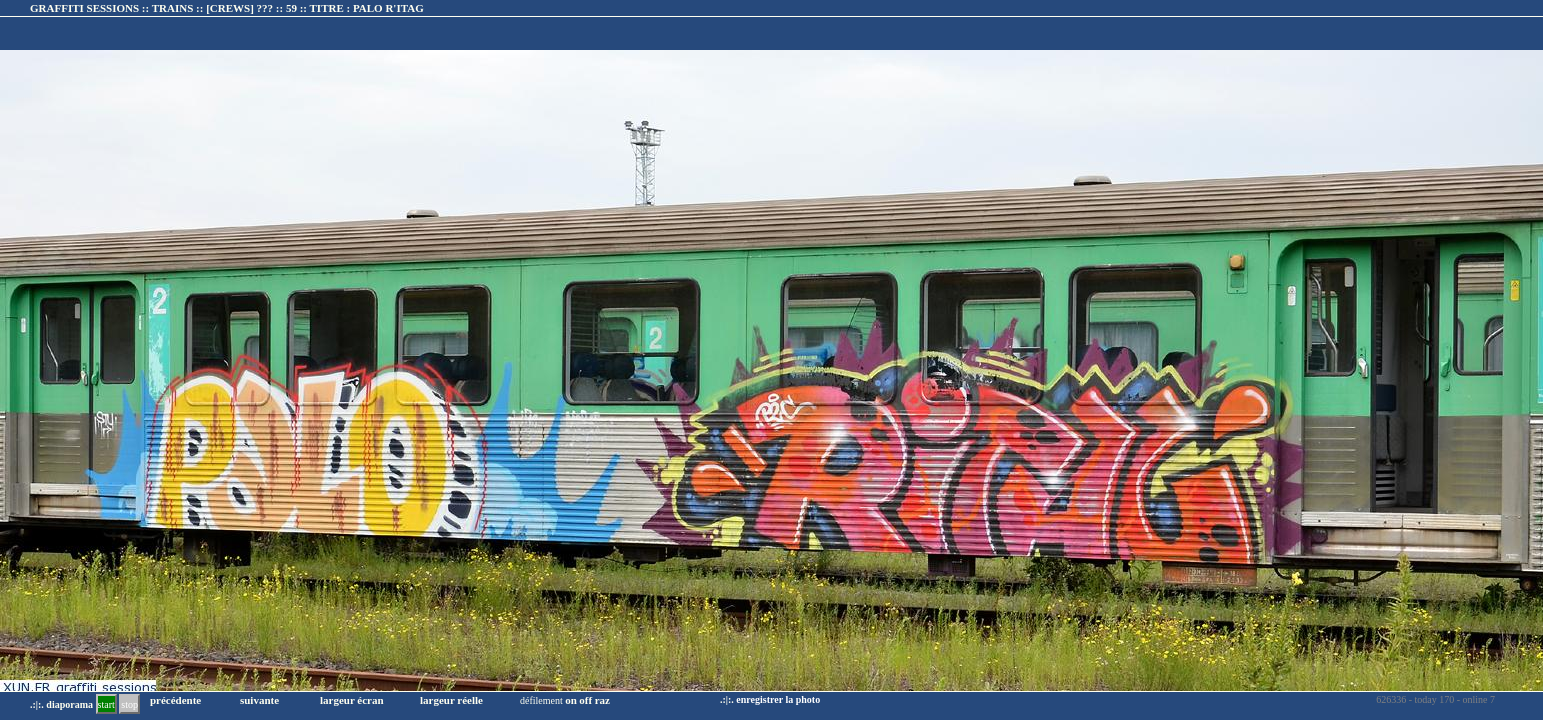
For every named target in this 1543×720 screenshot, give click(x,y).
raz (602, 700)
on (571, 700)
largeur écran (352, 700)
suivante (259, 700)
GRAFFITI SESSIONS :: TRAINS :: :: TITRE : (227, 8)
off (585, 700)
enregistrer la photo (778, 699)
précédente (175, 700)
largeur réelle (451, 700)
